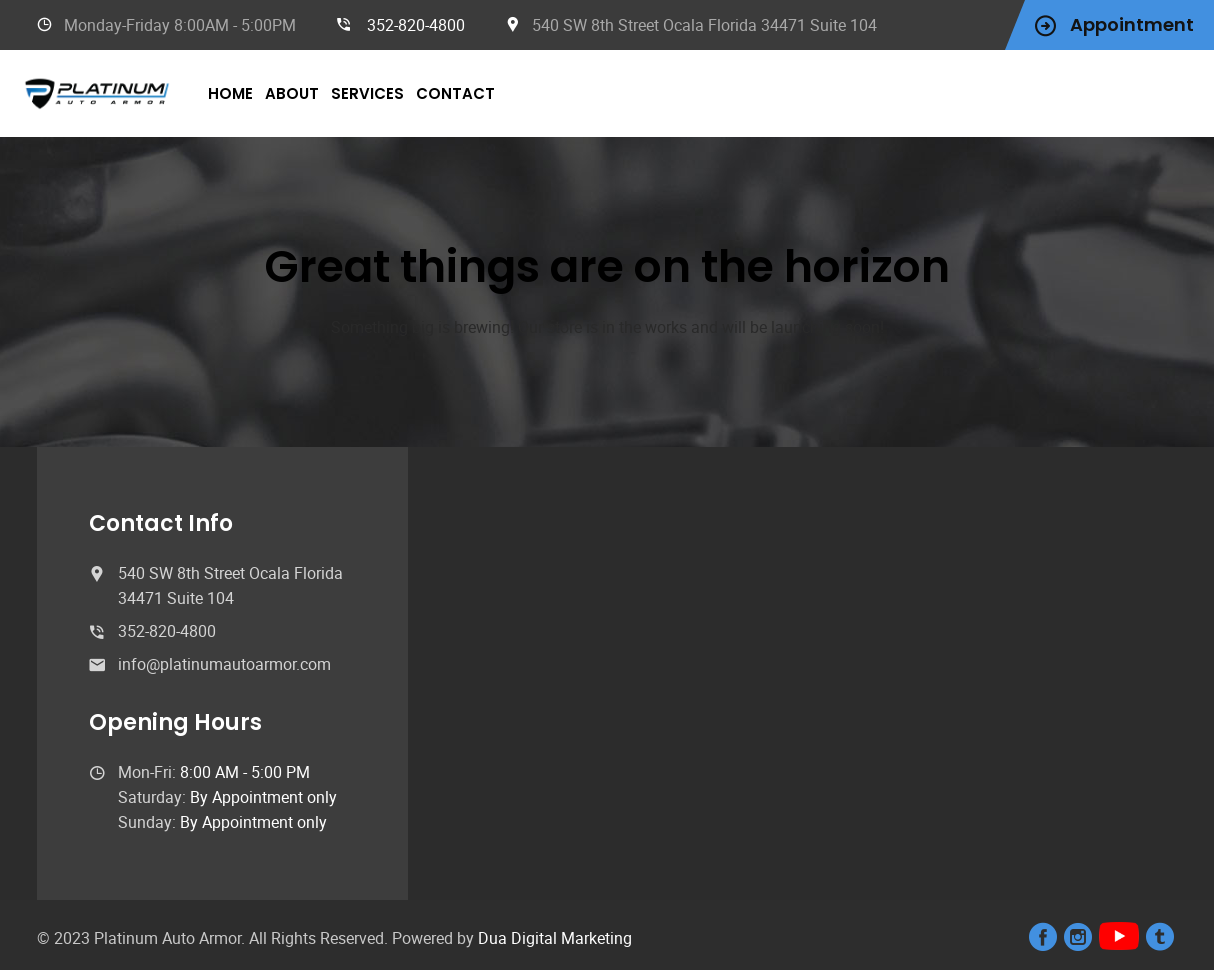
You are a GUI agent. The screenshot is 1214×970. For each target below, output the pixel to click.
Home (230, 93)
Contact (455, 93)
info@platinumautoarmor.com (224, 664)
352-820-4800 (416, 25)
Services (367, 93)
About (292, 93)
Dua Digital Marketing (555, 938)
